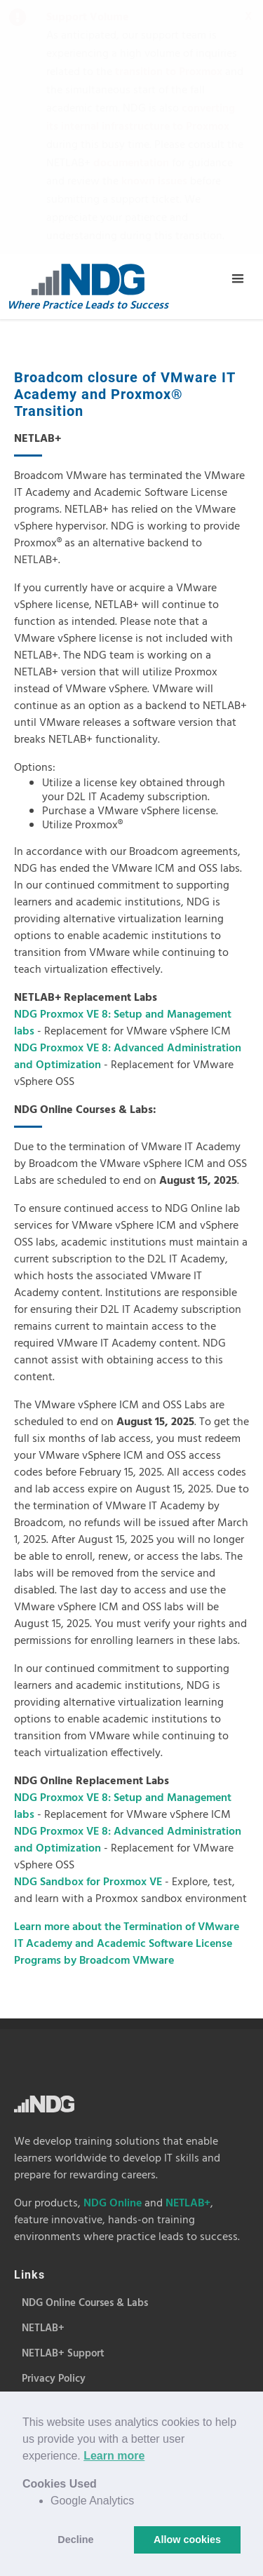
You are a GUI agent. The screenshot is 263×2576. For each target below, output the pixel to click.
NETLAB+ (188, 1950)
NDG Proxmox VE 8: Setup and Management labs (122, 769)
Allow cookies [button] (187, 2539)
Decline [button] (75, 2539)
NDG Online (112, 1950)
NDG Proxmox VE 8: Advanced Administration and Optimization (127, 803)
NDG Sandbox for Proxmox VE (89, 1628)
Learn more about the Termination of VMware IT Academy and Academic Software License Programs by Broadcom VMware (126, 1690)
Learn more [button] (113, 2456)
